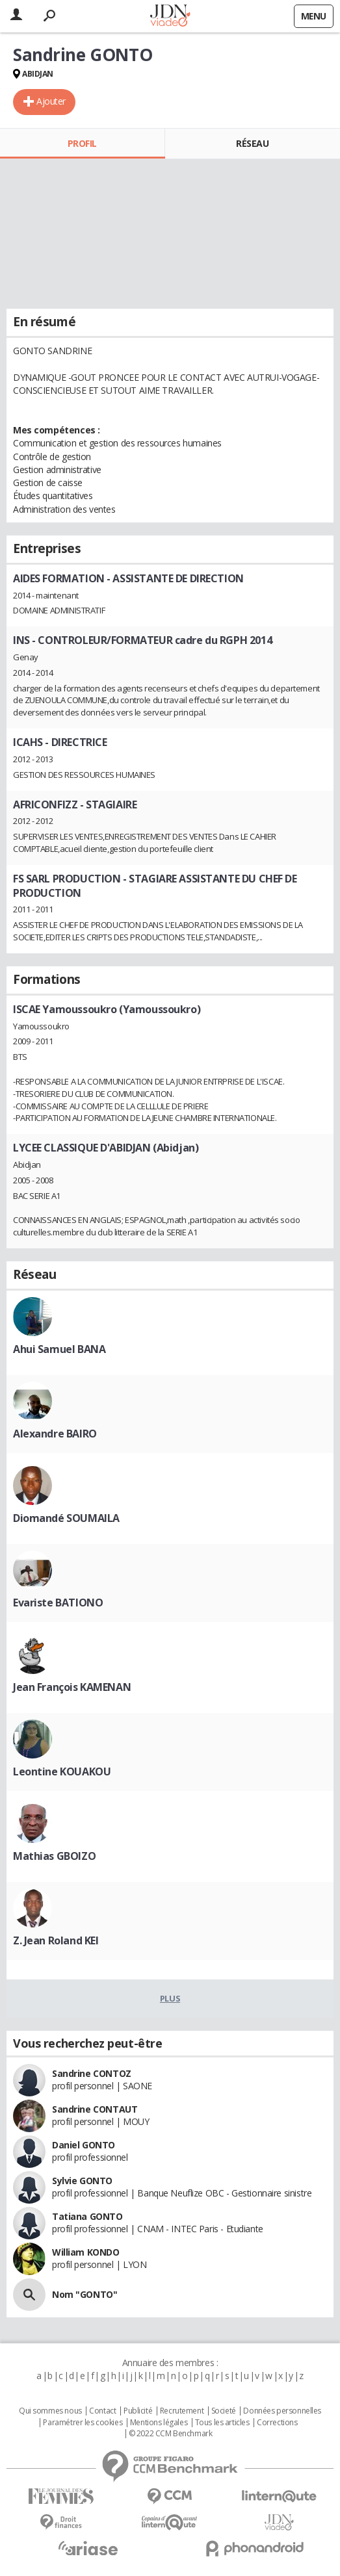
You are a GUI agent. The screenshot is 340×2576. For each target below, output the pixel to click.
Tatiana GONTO (87, 2216)
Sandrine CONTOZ (91, 2073)
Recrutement (181, 2410)
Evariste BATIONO (58, 1602)
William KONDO (86, 2252)
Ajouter (51, 101)
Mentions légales (158, 2422)
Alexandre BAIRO (55, 1433)
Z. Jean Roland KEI (55, 1940)
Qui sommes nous (50, 2410)
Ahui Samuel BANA (59, 1349)
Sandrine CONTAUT (94, 2109)
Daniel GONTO (83, 2145)
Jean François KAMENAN (72, 1687)
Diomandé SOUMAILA (66, 1518)
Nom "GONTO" (84, 2294)
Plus (170, 1998)
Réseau (252, 143)
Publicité (138, 2410)
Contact (102, 2410)
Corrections (277, 2422)
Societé (223, 2410)
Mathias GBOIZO (54, 1856)
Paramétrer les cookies (82, 2422)
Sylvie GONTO (82, 2180)
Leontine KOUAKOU (62, 1771)
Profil (82, 143)
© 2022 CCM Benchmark (171, 2433)
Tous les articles (222, 2422)
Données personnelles (282, 2410)
